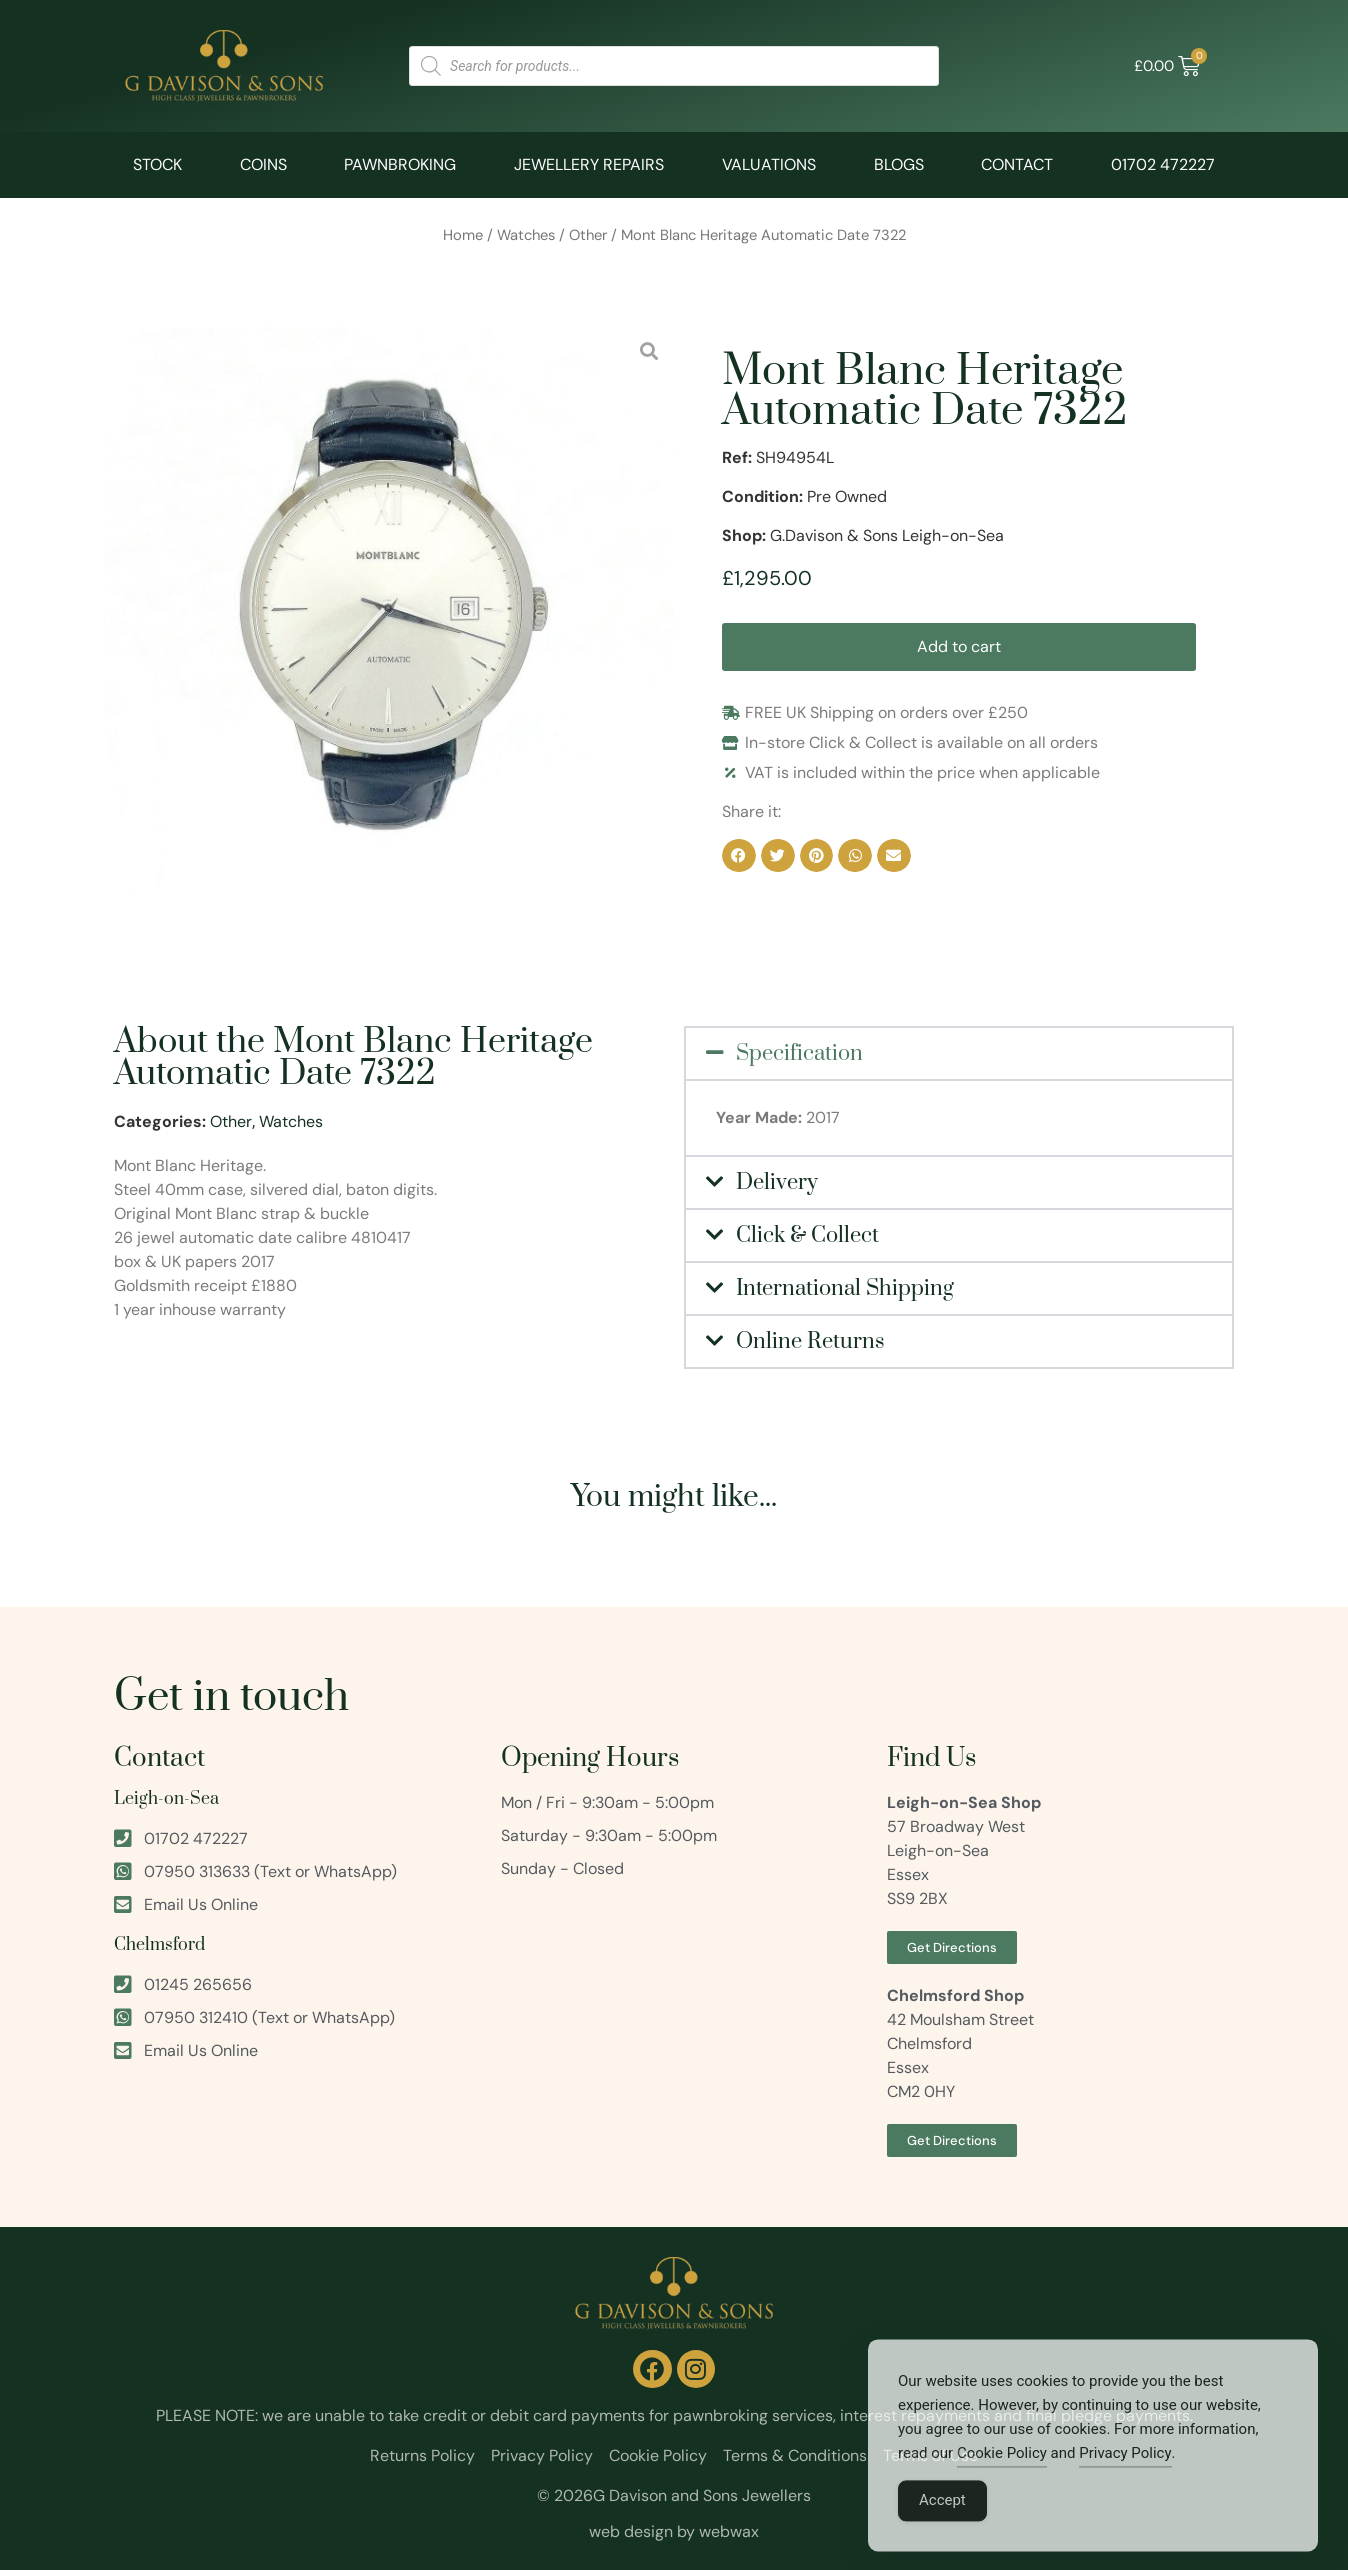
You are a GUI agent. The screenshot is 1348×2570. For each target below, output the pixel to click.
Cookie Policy (1002, 2482)
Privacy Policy (1125, 2482)
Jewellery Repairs (589, 164)
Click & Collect (807, 1235)
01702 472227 (1163, 164)
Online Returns (810, 1341)
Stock (157, 164)
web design (631, 2531)
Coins (263, 164)
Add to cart (959, 646)
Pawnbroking (400, 164)
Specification (799, 1053)
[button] (739, 856)
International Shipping (845, 1288)
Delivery (777, 1182)
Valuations (769, 164)
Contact (1017, 164)
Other (588, 235)
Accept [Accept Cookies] (942, 2529)
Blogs (899, 164)
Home (463, 235)
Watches (526, 235)
